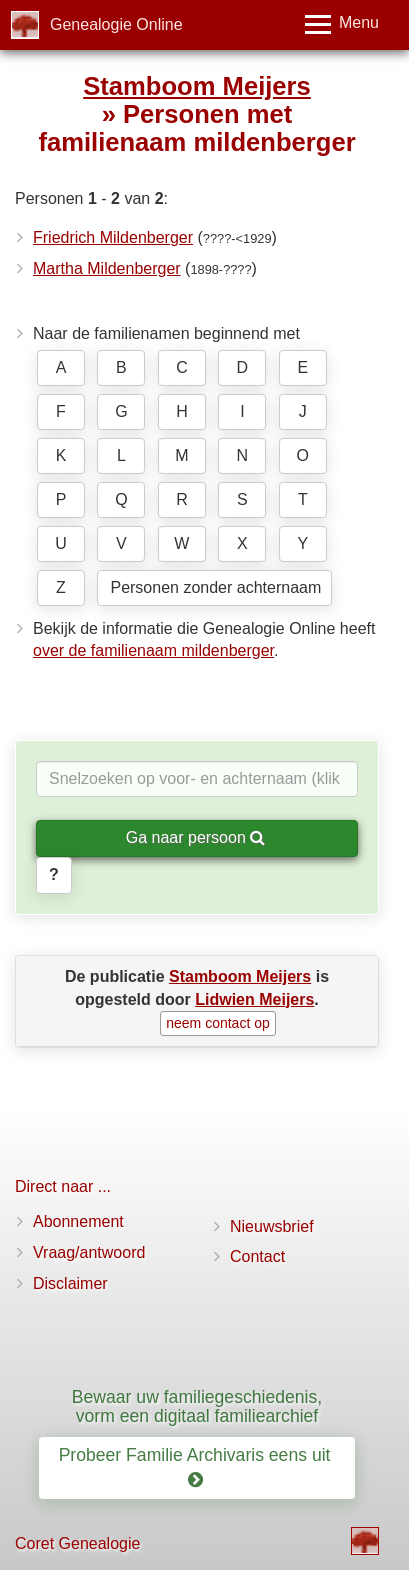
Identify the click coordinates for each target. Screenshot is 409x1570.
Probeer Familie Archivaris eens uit (197, 1467)
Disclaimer (70, 1283)
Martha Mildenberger (107, 268)
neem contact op (218, 1023)
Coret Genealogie (77, 1543)
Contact (257, 1256)
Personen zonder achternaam (215, 587)
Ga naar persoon (196, 837)
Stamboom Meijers (197, 86)
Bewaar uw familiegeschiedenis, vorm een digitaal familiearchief (197, 1406)
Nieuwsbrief (272, 1226)
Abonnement (78, 1221)
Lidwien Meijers (254, 999)
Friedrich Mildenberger (113, 237)
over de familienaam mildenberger (153, 650)
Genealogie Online (116, 24)
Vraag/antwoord (89, 1252)
